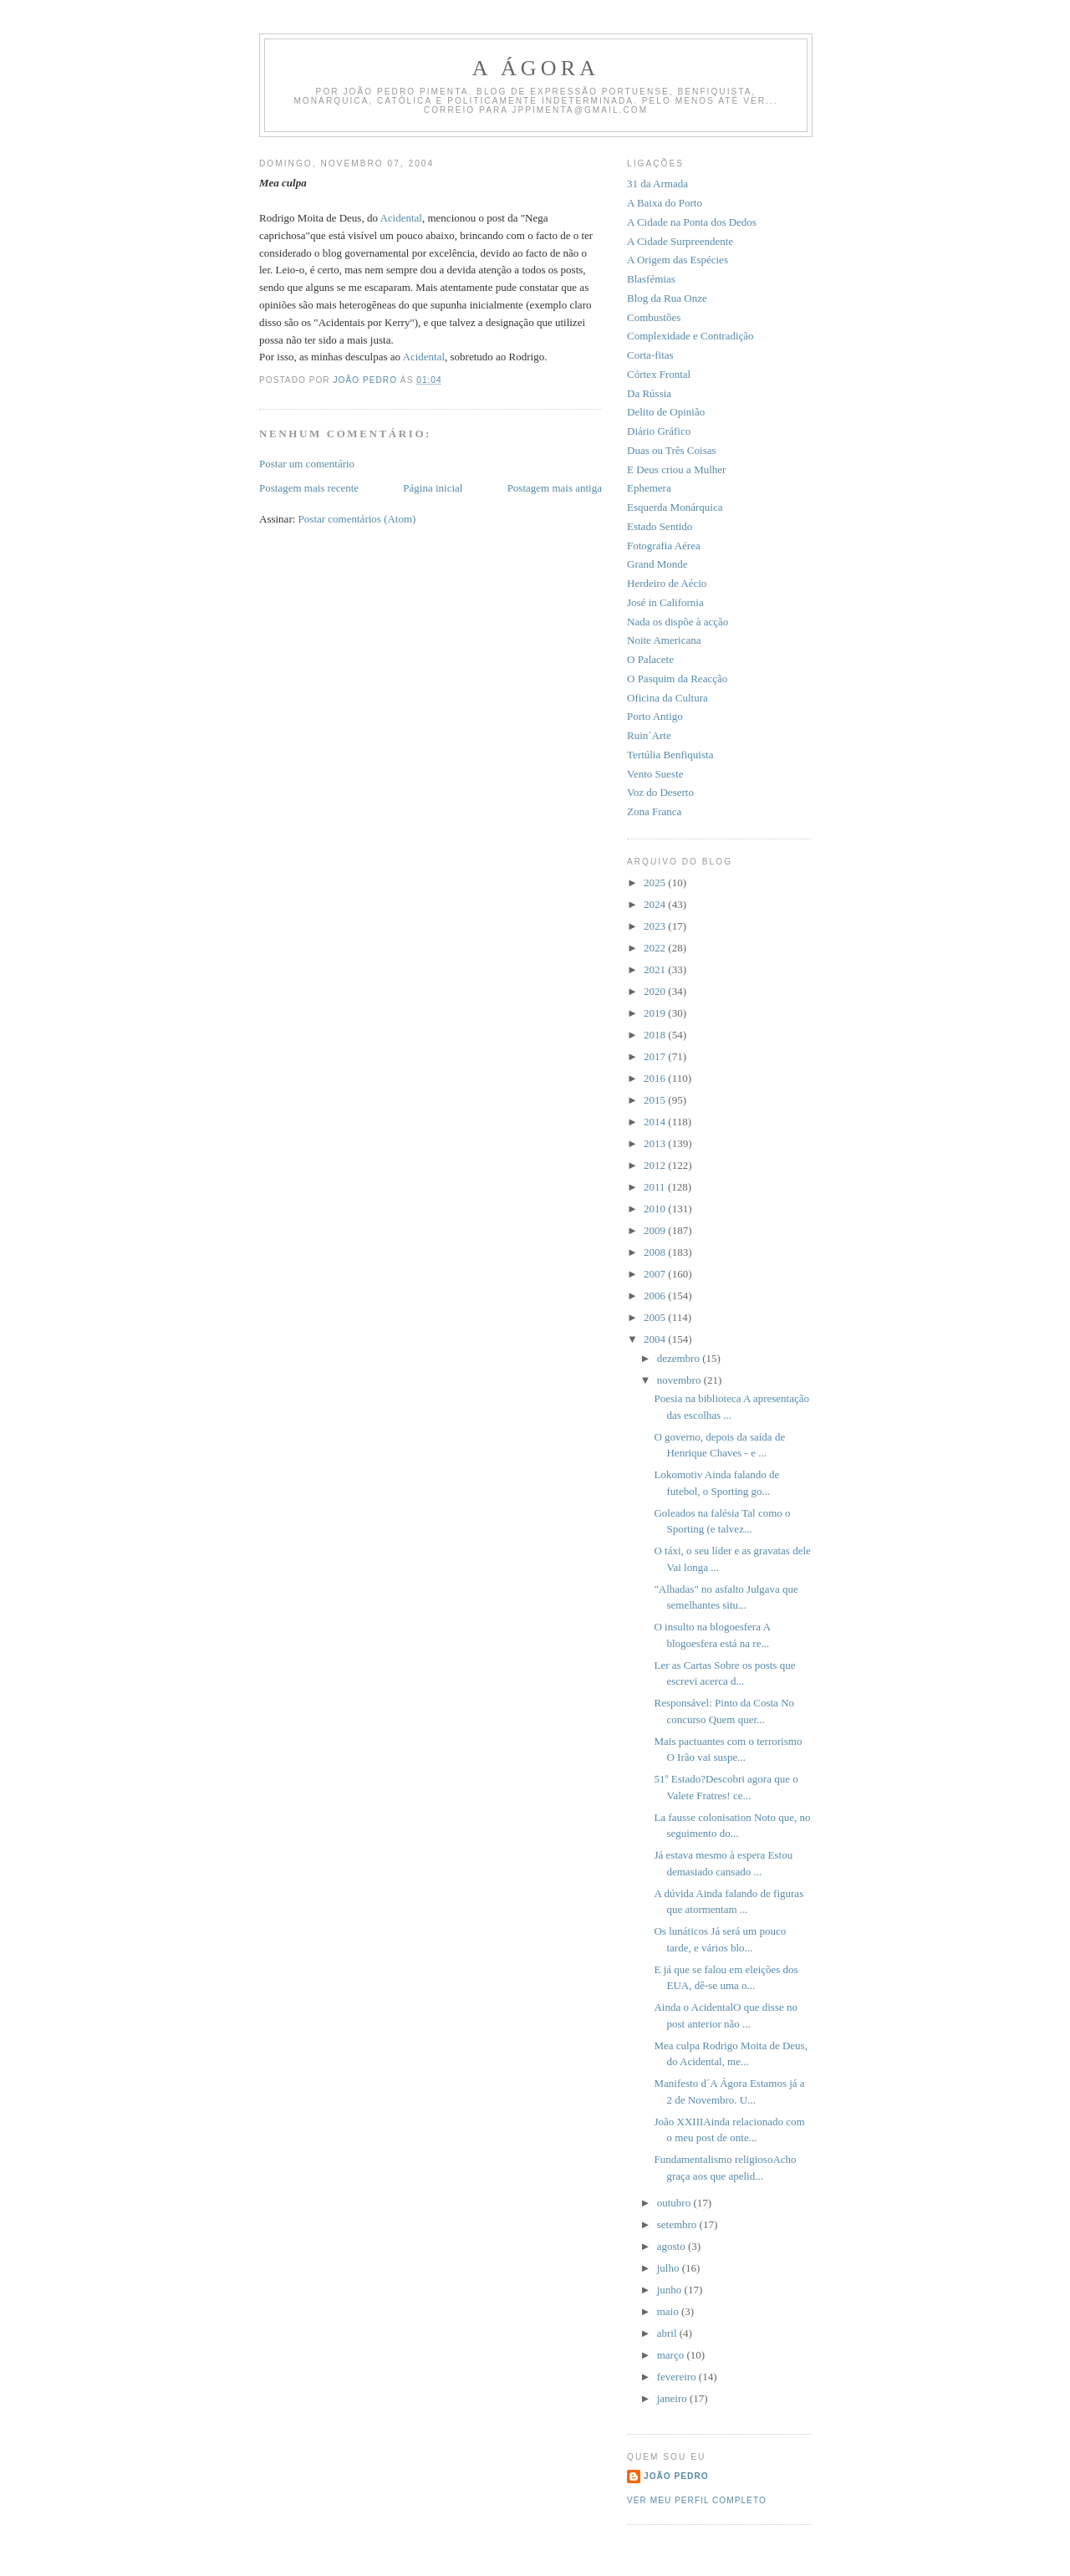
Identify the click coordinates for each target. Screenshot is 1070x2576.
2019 (656, 1013)
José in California (665, 602)
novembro (680, 1380)
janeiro (673, 2398)
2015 (656, 1100)
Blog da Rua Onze (667, 298)
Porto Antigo (655, 716)
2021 (656, 969)
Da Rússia (649, 393)
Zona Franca (654, 811)
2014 (656, 1121)
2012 (656, 1165)
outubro (675, 2202)
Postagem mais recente (309, 488)
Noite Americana (664, 640)
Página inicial (432, 488)
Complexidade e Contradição (690, 335)
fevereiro (678, 2376)
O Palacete (650, 659)
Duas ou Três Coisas (671, 450)
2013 (656, 1143)
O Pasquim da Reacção (677, 678)
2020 (656, 991)
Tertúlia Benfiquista (670, 754)
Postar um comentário (306, 463)
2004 (656, 1339)
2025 (656, 882)
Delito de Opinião (666, 412)
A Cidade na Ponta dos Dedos (692, 222)
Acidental (401, 218)
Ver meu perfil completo (697, 2500)
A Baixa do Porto (664, 202)
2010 (656, 1208)
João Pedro (676, 2476)
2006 (656, 1295)
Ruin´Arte (649, 735)
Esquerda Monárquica (674, 507)
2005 (656, 1317)
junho (671, 2289)
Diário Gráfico (658, 431)
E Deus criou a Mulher (676, 469)
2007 (656, 1274)
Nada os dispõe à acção (677, 621)
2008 (656, 1252)
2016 (656, 1078)
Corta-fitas (650, 355)
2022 (656, 947)
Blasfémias (651, 279)
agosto (672, 2246)
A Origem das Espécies (677, 259)
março (672, 2355)
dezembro (680, 1358)
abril (668, 2333)
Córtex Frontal (658, 374)
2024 (656, 904)
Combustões (653, 317)
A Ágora (536, 68)
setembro (678, 2224)
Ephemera (649, 488)
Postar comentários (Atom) (357, 519)
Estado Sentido (659, 526)
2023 (656, 926)
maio (669, 2311)
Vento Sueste (655, 774)
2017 (656, 1056)
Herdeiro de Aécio (666, 583)
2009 (656, 1230)
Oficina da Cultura (667, 697)
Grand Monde (657, 564)
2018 (656, 1034)
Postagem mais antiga (554, 488)
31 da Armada (657, 183)
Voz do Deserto (660, 792)
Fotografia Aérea (664, 545)
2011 (656, 1187)
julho (669, 2268)
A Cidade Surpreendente (680, 241)
